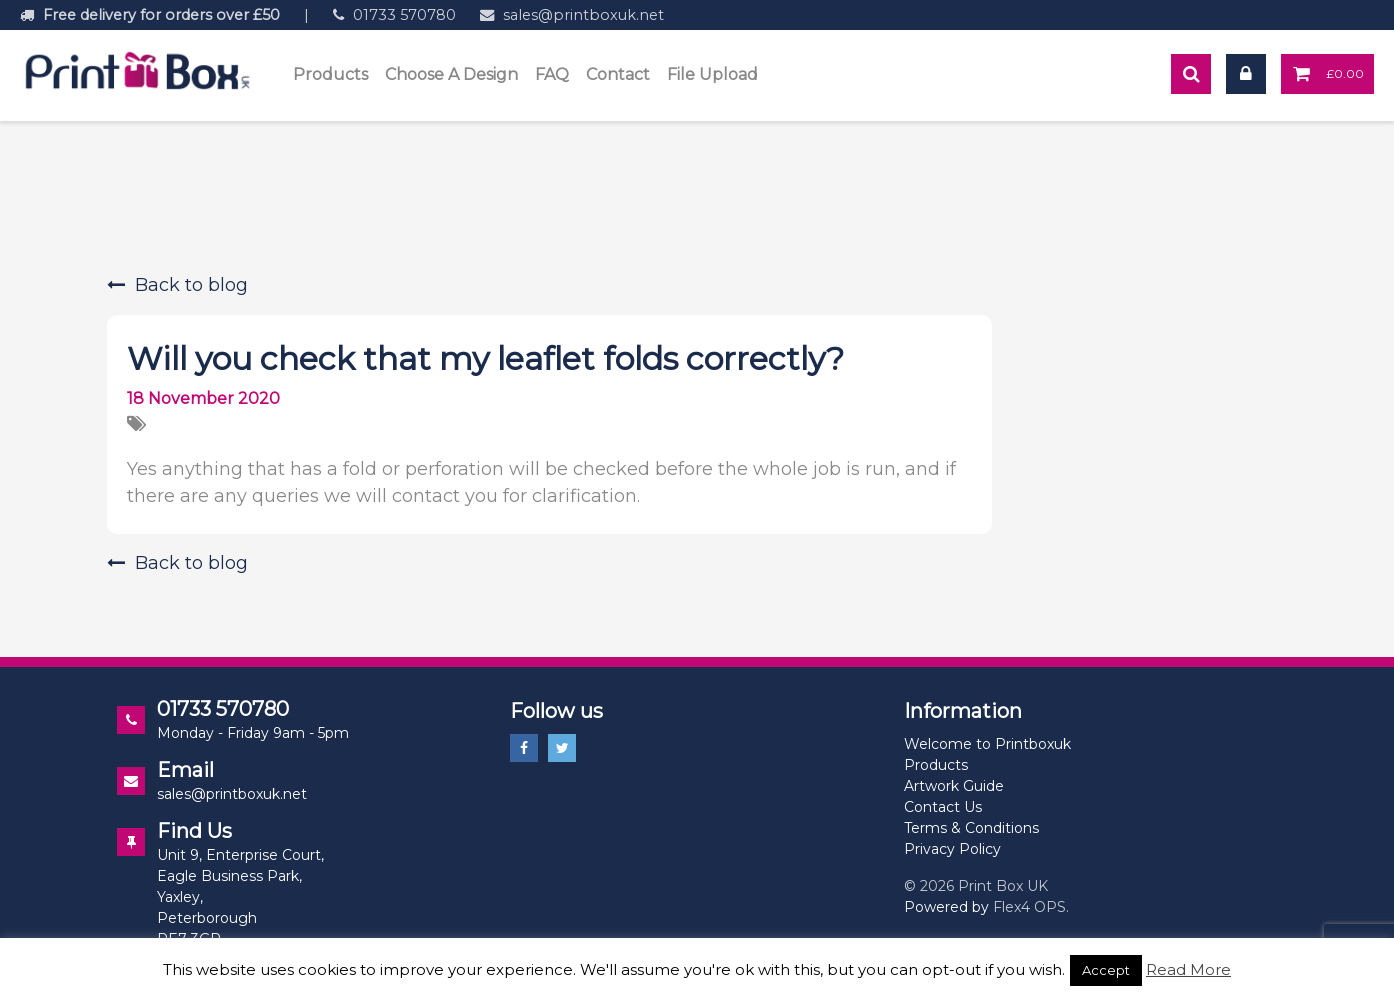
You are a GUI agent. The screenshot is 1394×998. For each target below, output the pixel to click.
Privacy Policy (952, 849)
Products (330, 74)
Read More (1188, 969)
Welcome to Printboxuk (987, 744)
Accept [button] (1106, 970)
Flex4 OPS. (1031, 907)
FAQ (552, 74)
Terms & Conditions (971, 828)
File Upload (712, 74)
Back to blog (177, 285)
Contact (618, 74)
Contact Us (943, 807)
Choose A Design (451, 74)
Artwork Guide (954, 786)
